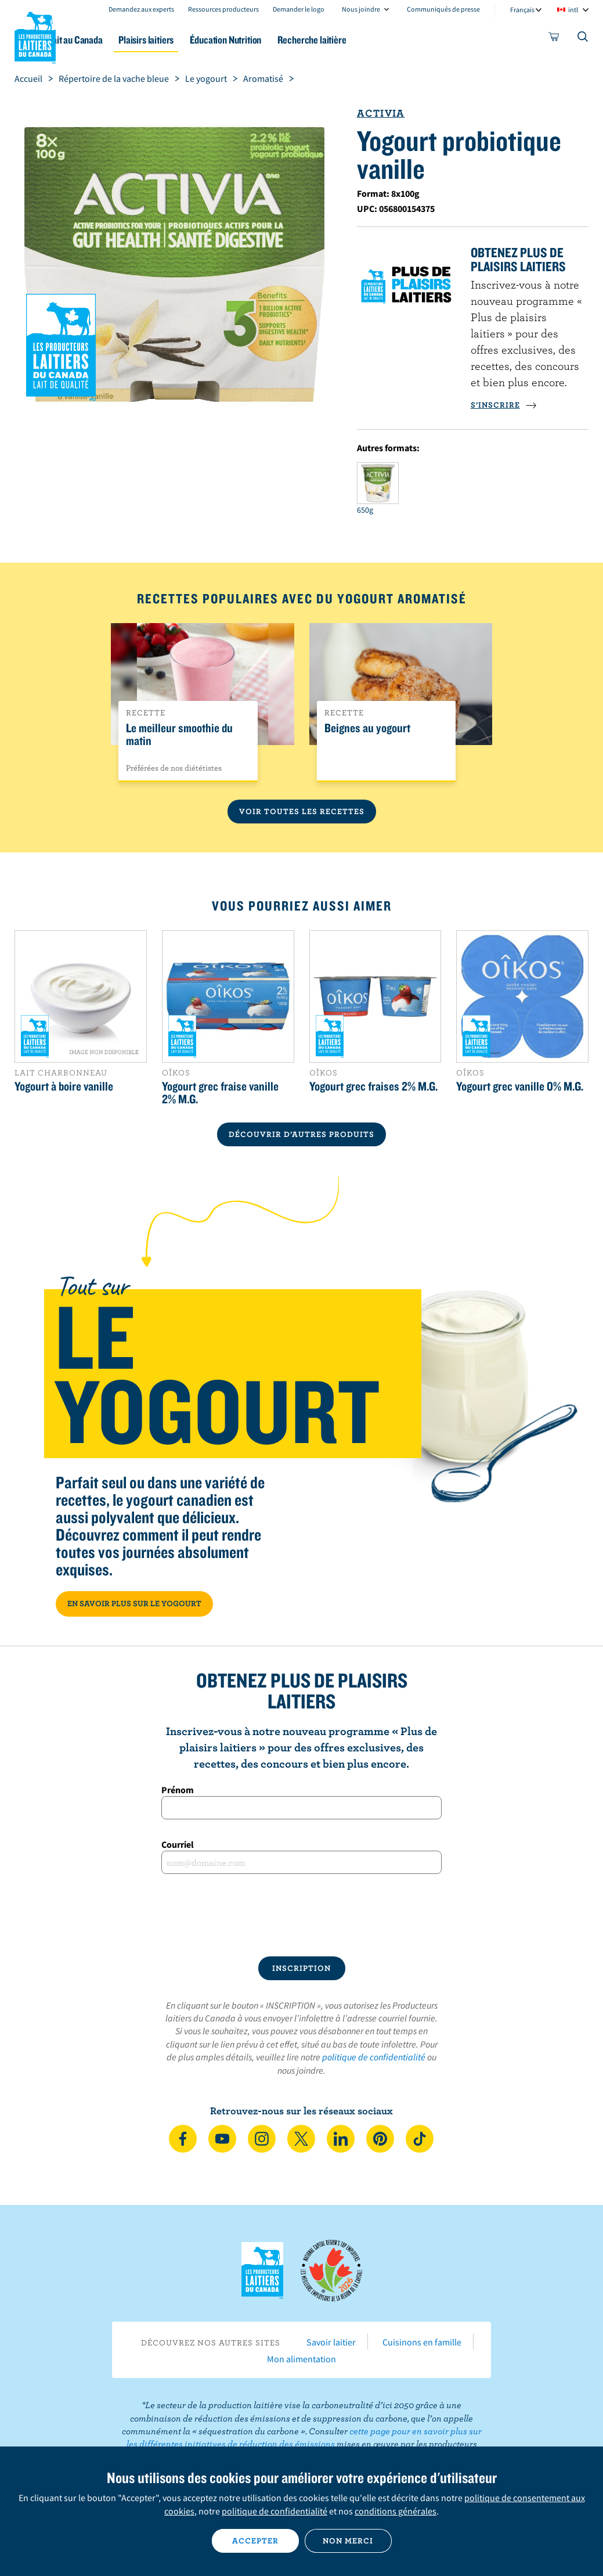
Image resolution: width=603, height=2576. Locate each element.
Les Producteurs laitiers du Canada (35, 35)
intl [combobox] (573, 9)
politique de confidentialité (373, 2057)
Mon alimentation (301, 2359)
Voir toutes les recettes (301, 811)
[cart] (554, 39)
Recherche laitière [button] (379, 39)
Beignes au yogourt (367, 728)
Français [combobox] (522, 9)
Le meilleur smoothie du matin (179, 734)
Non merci (348, 2540)
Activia (381, 113)
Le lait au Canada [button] (114, 39)
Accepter (255, 2540)
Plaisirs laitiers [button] (197, 39)
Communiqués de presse (443, 9)
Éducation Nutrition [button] (285, 39)
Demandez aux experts (141, 9)
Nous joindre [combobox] (361, 9)
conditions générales (395, 2511)
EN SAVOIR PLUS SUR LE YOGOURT (134, 1603)
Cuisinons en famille (421, 2342)
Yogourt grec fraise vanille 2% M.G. (220, 1092)
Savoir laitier (331, 2342)
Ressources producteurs (223, 9)
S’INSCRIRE (504, 404)
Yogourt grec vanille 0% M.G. (519, 1086)
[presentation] (302, 1915)
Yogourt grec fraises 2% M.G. (373, 1086)
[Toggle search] (583, 39)
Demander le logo (298, 9)
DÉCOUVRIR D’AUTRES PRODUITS (301, 1134)
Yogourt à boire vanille (64, 1086)
